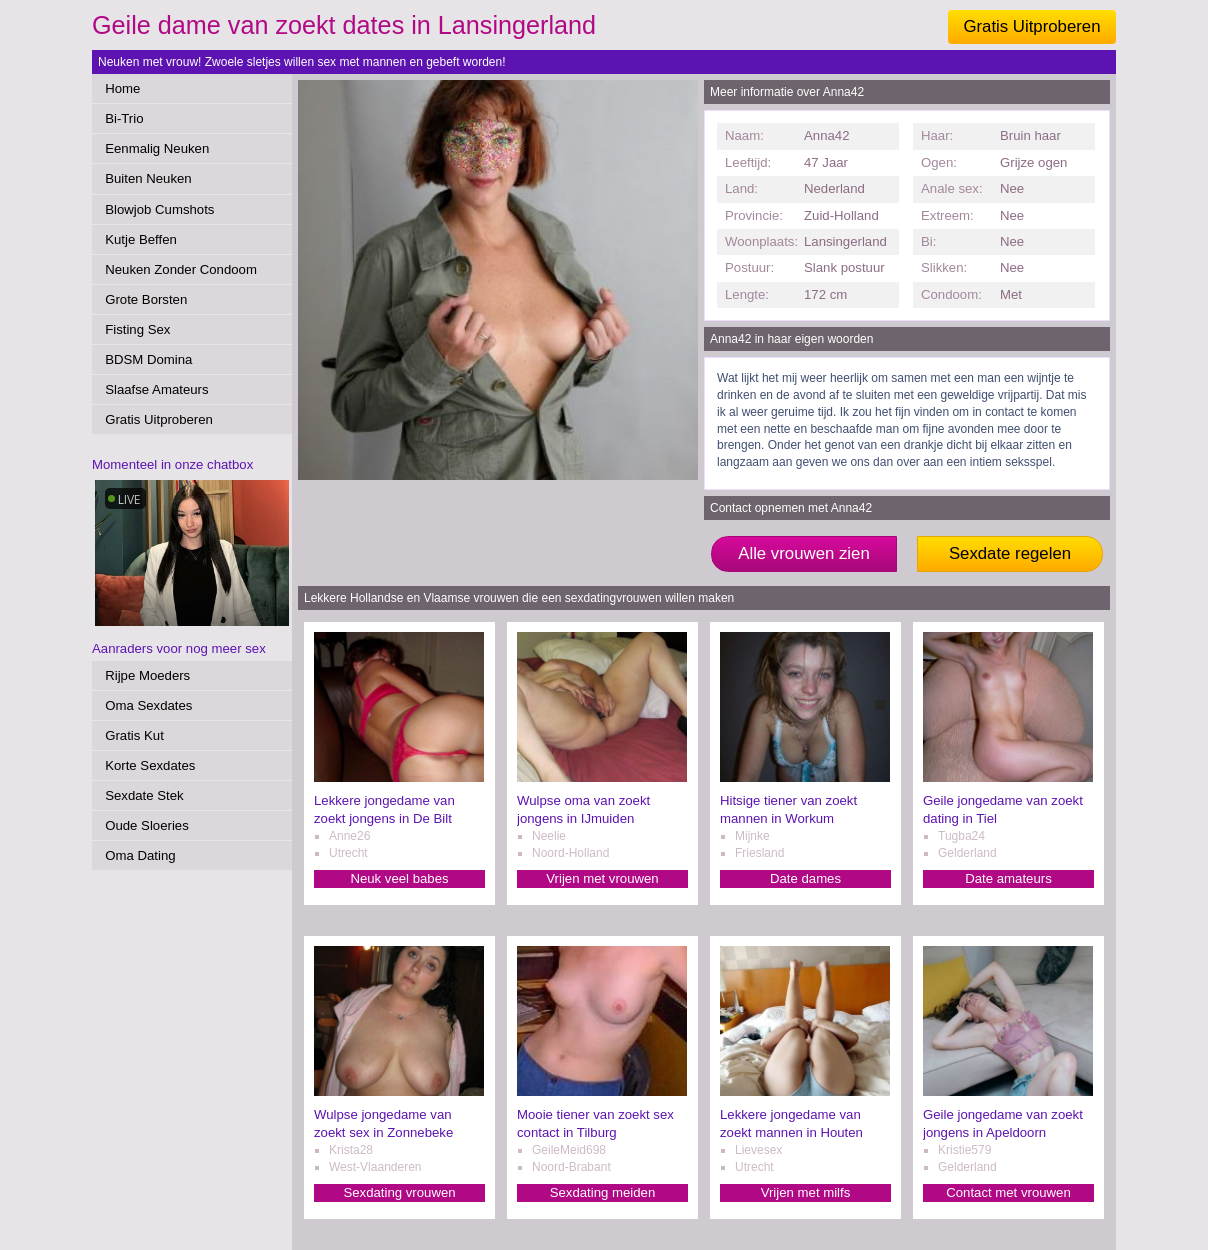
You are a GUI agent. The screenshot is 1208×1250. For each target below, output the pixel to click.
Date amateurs (1008, 878)
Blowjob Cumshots (159, 209)
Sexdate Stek (144, 795)
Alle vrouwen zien (804, 553)
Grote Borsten (146, 299)
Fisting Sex (137, 329)
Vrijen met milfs (806, 1192)
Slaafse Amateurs (156, 389)
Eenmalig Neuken (157, 148)
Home (122, 88)
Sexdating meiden (603, 1192)
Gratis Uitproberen (1031, 26)
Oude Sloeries (147, 825)
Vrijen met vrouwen (602, 878)
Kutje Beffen (141, 239)
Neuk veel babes (399, 878)
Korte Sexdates (150, 765)
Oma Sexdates (148, 705)
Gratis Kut (134, 735)
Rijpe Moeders (147, 675)
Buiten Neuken (148, 178)
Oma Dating (140, 855)
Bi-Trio (124, 118)
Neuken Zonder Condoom (181, 269)
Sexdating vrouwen (399, 1192)
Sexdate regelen (1010, 553)
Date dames (805, 878)
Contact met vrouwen (1008, 1192)
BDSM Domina (148, 359)
